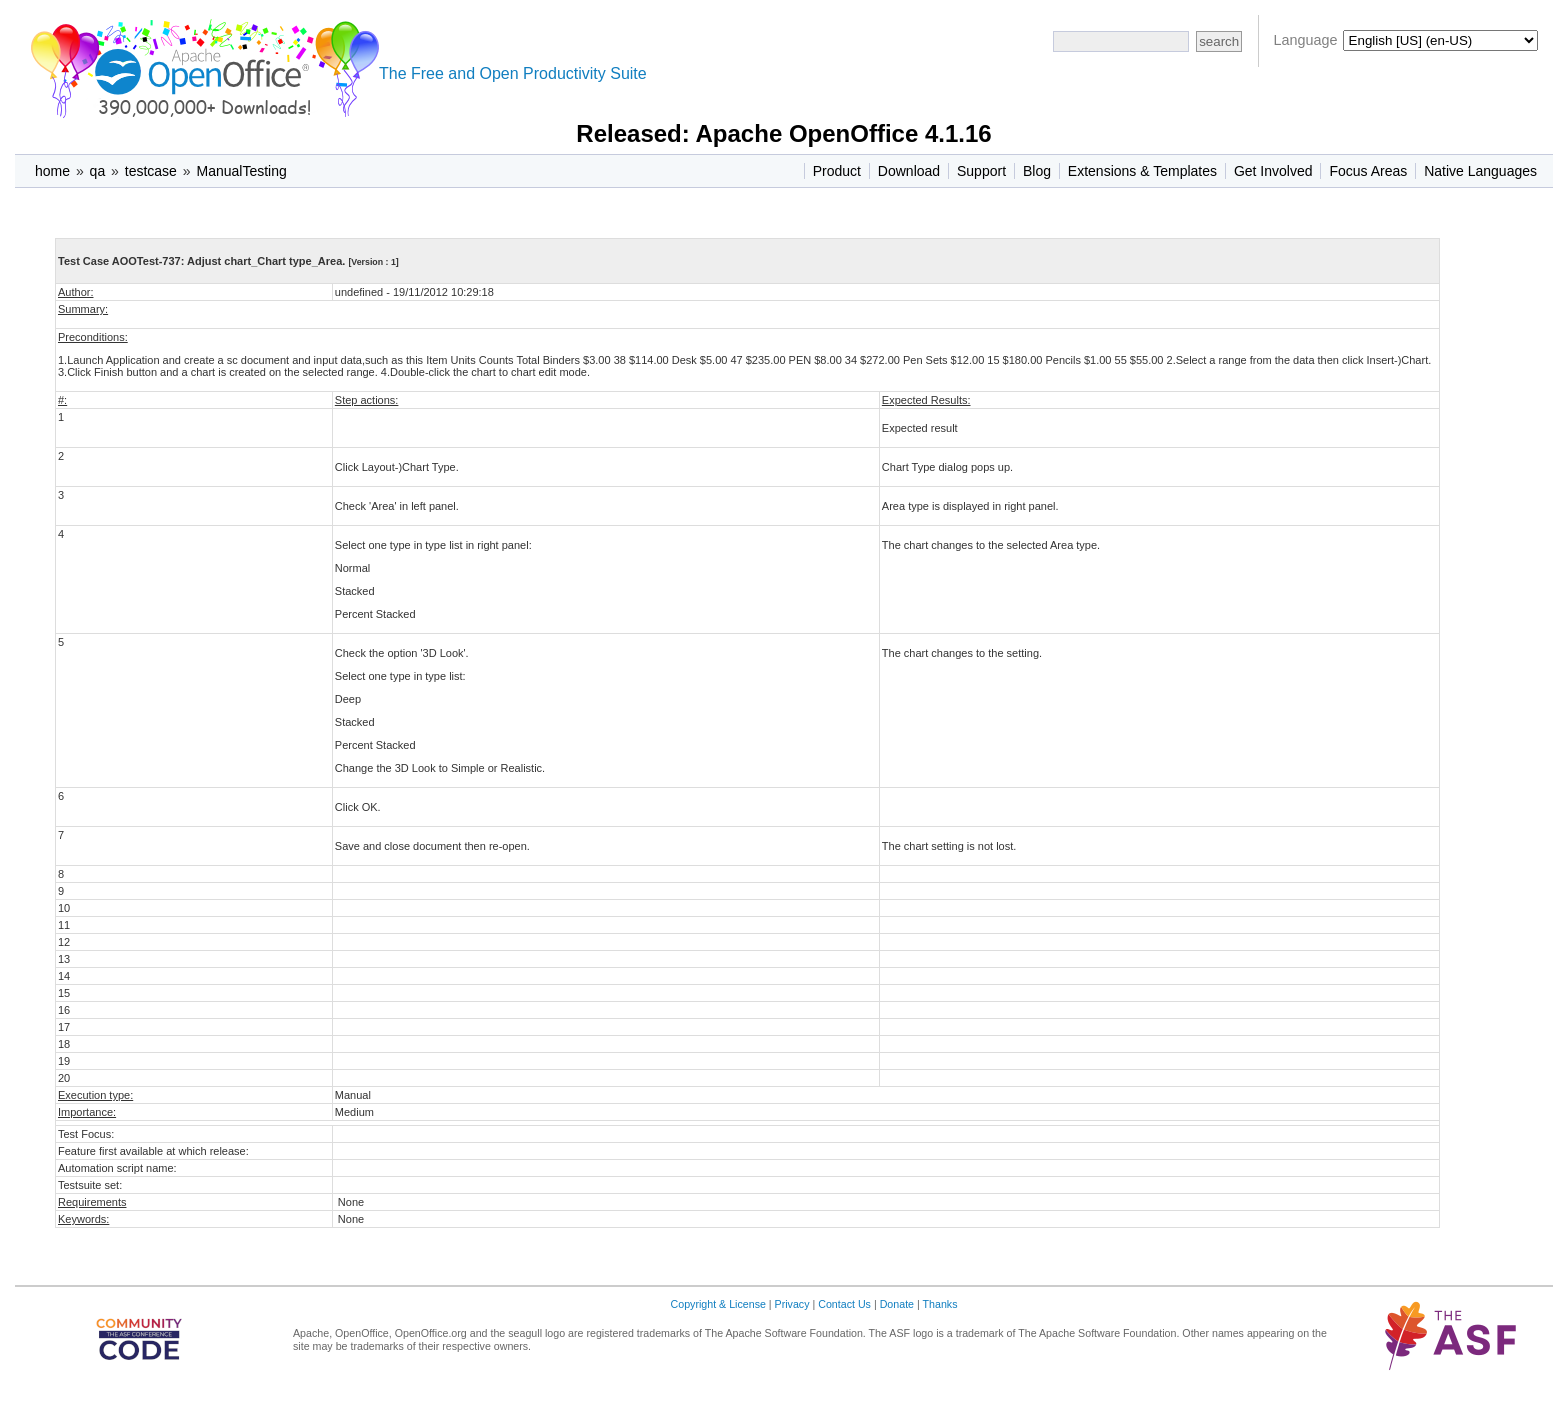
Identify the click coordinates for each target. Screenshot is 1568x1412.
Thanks (940, 1304)
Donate (897, 1304)
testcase (151, 171)
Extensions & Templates (1142, 171)
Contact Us (844, 1304)
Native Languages (1480, 171)
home (52, 171)
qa (98, 171)
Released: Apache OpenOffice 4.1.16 (783, 133)
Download (909, 171)
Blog (1037, 171)
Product (837, 171)
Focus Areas (1368, 171)
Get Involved (1273, 171)
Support (981, 171)
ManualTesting (241, 171)
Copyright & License (718, 1304)
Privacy (792, 1304)
